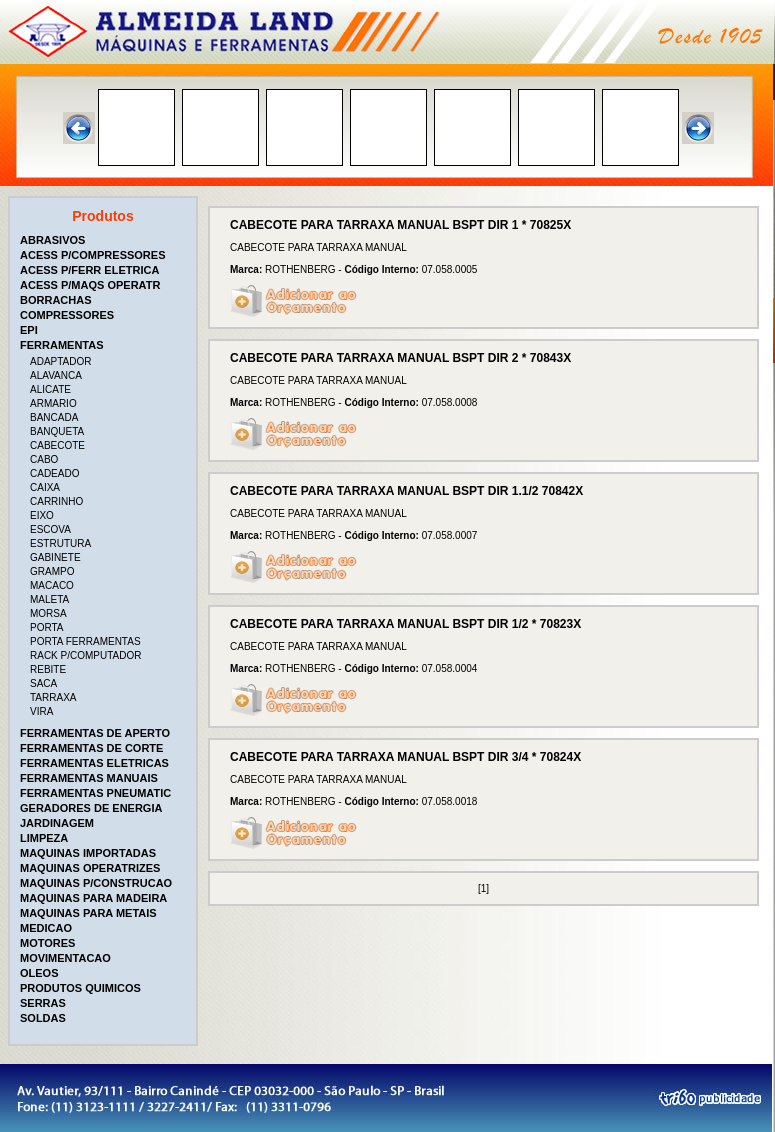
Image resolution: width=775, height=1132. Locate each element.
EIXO (42, 515)
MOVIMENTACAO (65, 958)
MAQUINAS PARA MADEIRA (93, 898)
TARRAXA (53, 697)
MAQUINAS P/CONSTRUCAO (96, 883)
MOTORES (47, 943)
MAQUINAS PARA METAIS (88, 913)
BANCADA (54, 417)
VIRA (41, 711)
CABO (44, 459)
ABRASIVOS (52, 240)
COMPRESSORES (67, 315)
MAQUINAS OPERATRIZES (90, 868)
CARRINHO (56, 501)
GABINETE (55, 557)
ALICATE (50, 389)
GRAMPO (52, 571)
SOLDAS (43, 1018)
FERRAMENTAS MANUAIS (89, 778)
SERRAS (43, 1003)
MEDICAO (46, 928)
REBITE (48, 669)
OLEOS (39, 973)
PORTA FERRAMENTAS (85, 641)
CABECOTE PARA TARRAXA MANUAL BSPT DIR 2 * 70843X (400, 358)
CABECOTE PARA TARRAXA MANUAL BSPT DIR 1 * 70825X (400, 225)
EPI (29, 330)
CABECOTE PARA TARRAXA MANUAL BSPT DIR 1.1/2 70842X (406, 491)
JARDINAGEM (57, 823)
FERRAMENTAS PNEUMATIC (95, 793)
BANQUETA (57, 431)
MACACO (52, 585)
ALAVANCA (56, 375)
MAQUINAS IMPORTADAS (88, 853)
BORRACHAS (56, 300)
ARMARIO (53, 403)
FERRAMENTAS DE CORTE (91, 748)
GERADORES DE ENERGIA (91, 808)
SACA (43, 683)
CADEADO (54, 473)
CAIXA (45, 487)
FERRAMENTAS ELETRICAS (94, 763)
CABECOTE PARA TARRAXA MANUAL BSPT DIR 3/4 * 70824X (405, 757)
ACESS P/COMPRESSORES (92, 255)
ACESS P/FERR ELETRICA (89, 270)
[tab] (105, 240)
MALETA (49, 599)
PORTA (47, 627)
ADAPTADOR (61, 361)
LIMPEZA (44, 838)
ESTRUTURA (60, 543)
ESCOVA (50, 529)
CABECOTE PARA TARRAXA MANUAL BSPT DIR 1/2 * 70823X (405, 624)
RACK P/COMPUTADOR (86, 655)
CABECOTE (57, 445)
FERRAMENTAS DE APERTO (95, 733)
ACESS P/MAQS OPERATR (90, 285)
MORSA (48, 613)
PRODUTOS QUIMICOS (80, 988)
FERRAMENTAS (62, 345)
